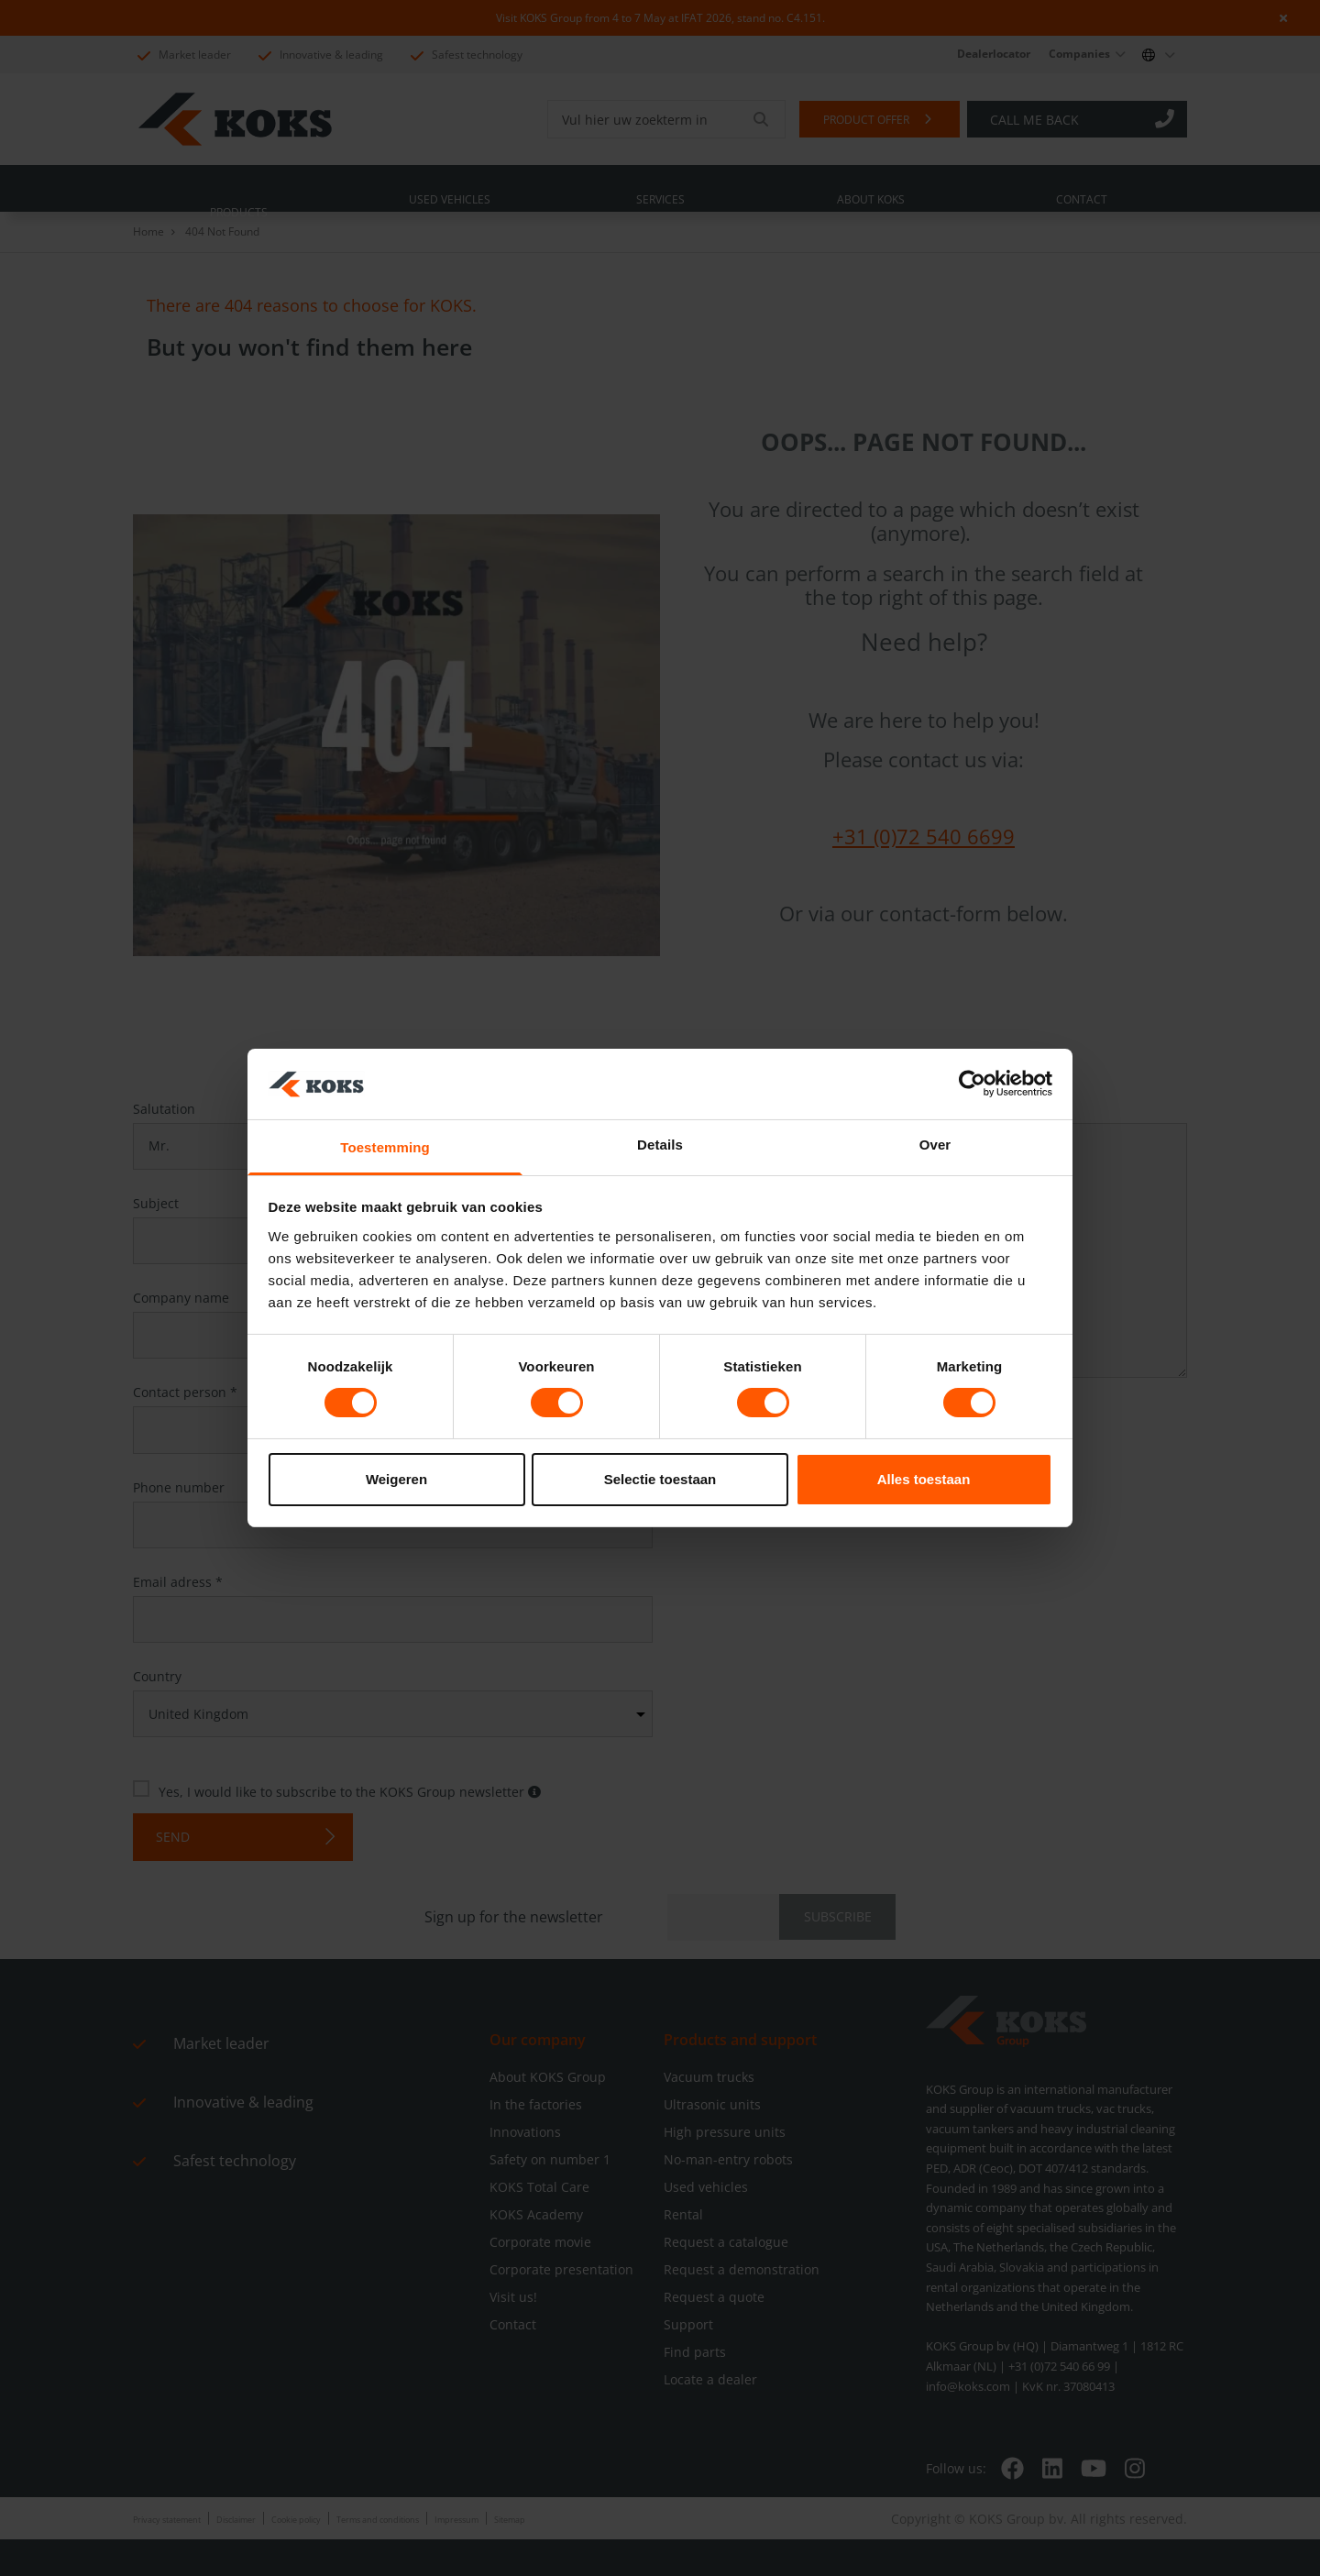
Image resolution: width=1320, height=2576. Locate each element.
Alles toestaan (924, 1479)
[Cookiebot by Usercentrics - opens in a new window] (972, 1083)
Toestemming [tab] (385, 1147)
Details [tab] (660, 1144)
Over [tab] (935, 1144)
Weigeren (396, 1479)
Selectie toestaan (660, 1479)
